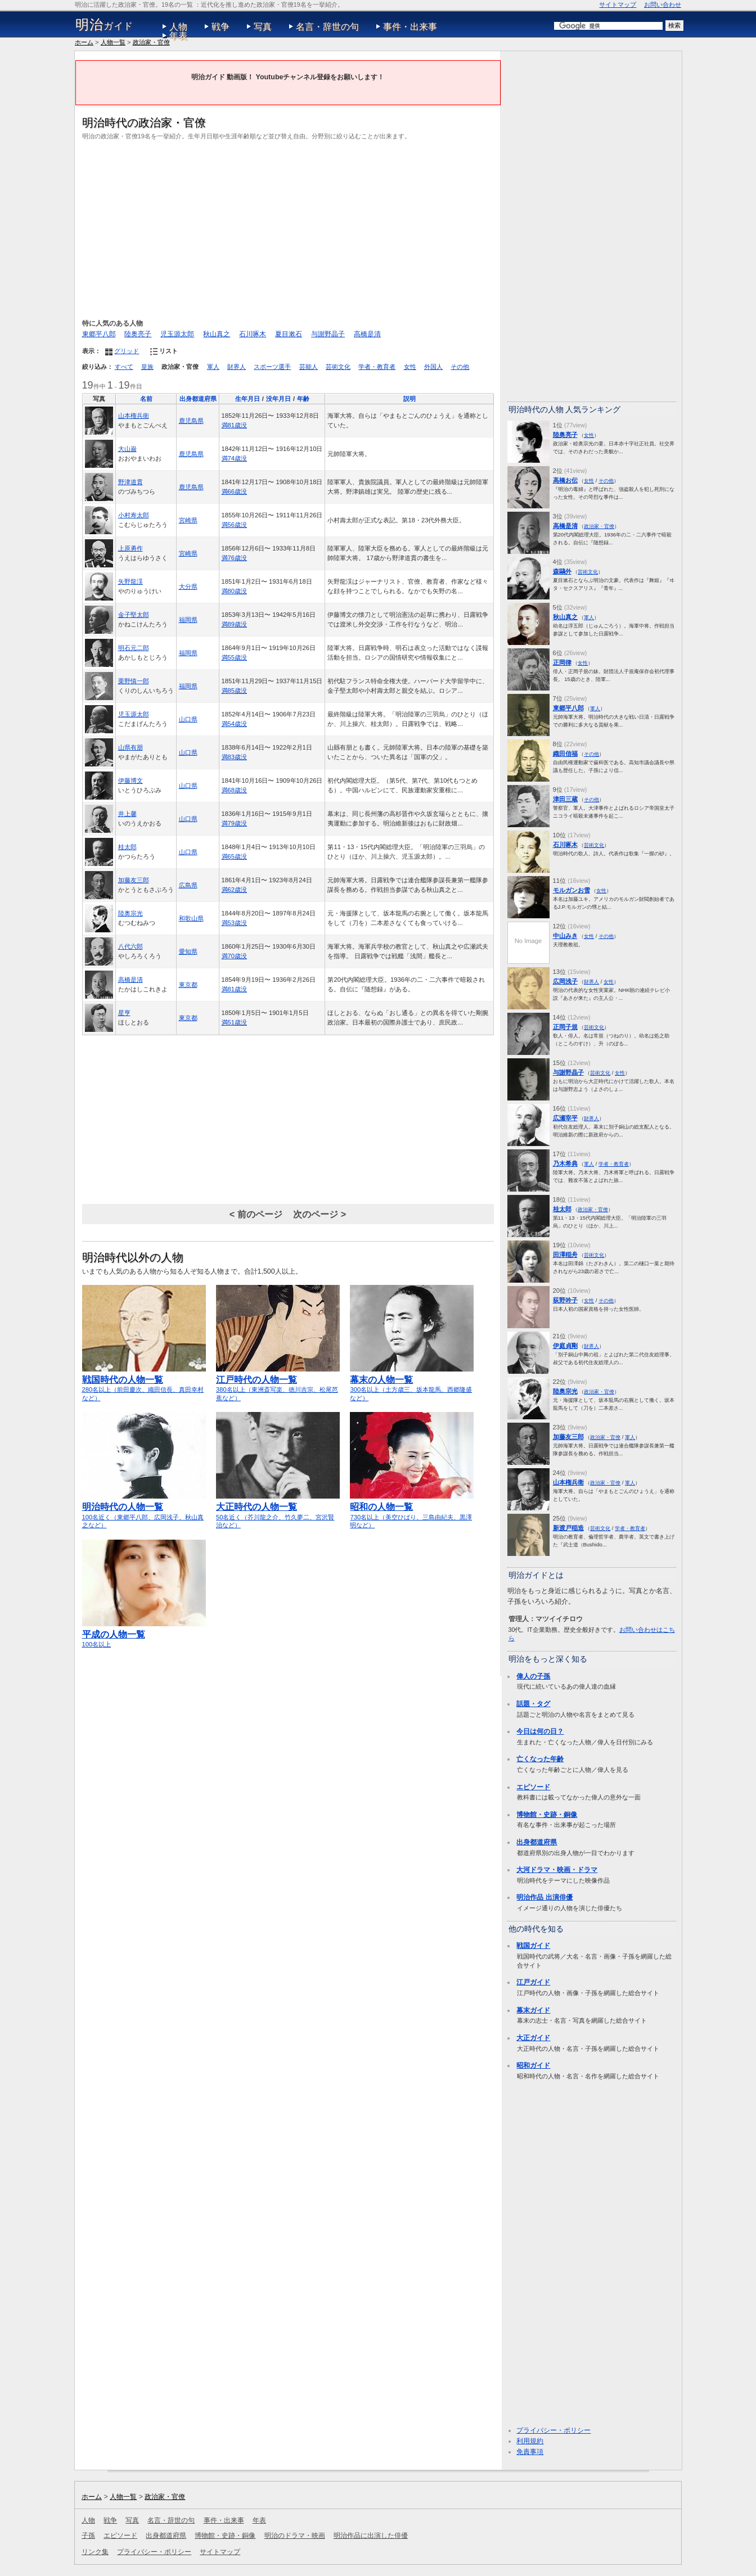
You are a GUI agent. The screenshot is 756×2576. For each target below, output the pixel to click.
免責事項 (529, 2452)
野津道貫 (130, 482)
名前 (146, 398)
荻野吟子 (565, 1300)
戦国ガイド (533, 1946)
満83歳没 (234, 757)
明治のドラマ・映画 (294, 2535)
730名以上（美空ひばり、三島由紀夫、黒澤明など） (412, 1510)
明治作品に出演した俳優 (371, 2535)
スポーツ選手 (272, 366)
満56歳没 (234, 524)
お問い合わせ (662, 4)
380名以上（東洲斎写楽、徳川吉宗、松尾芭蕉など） (278, 1383)
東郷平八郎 (99, 334)
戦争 (221, 26)
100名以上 (144, 1634)
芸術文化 (338, 366)
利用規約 (529, 2441)
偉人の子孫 (533, 1676)
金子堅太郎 (133, 614)
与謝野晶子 (328, 334)
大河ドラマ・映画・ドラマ (556, 1870)
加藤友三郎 (133, 880)
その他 (460, 366)
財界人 (236, 366)
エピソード (533, 1787)
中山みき (565, 935)
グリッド (126, 351)
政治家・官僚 (151, 42)
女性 (410, 366)
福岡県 (188, 619)
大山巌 (127, 448)
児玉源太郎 (177, 334)
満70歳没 (234, 956)
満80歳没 (234, 591)
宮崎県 (188, 520)
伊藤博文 (130, 780)
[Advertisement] (288, 228)
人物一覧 (113, 42)
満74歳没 (234, 458)
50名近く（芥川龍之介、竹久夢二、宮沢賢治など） (278, 1510)
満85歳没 (234, 690)
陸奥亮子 (137, 334)
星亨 (124, 1012)
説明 (409, 398)
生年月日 (247, 398)
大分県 (188, 586)
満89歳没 (234, 624)
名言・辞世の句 (327, 26)
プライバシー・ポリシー (553, 2430)
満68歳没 (234, 790)
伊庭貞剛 (565, 1345)
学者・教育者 (376, 366)
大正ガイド (533, 2038)
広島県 (188, 885)
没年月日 (278, 398)
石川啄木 (252, 334)
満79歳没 (234, 823)
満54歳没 (234, 723)
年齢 (303, 398)
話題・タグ (533, 1704)
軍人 (213, 366)
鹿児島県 (191, 420)
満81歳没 (234, 425)
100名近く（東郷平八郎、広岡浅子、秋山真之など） (144, 1510)
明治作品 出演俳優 (544, 1897)
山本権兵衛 (133, 415)
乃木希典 (565, 1163)
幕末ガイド (533, 2010)
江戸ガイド (533, 1982)
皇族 (147, 366)
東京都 (188, 984)
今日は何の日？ (540, 1731)
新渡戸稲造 (568, 1527)
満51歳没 (234, 1022)
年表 (178, 35)
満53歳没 (234, 922)
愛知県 (188, 951)
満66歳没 (234, 491)
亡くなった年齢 (540, 1759)
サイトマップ (617, 4)
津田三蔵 (565, 799)
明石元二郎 (133, 647)
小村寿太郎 (133, 515)
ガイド (104, 24)
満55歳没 (234, 657)
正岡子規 (565, 1026)
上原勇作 (130, 548)
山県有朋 (130, 747)
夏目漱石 (288, 334)
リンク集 (95, 2552)
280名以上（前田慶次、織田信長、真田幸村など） (144, 1383)
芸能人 (308, 366)
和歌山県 (191, 918)
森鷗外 (562, 571)
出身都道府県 (198, 398)
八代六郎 (130, 946)
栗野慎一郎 (133, 681)
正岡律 (562, 662)
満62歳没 (234, 889)
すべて (124, 366)
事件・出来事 (410, 26)
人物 (178, 26)
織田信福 (565, 753)
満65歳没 (234, 856)
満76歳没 (234, 557)
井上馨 (127, 813)
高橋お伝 (565, 480)
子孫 (88, 2535)
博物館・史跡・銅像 (546, 1815)
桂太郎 (127, 846)
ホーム (84, 42)
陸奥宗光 (130, 913)
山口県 (188, 719)
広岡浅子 (565, 981)
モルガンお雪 (571, 890)
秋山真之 (216, 334)
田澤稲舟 (565, 1254)
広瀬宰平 (565, 1118)
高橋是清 (367, 334)
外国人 (433, 366)
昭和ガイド (533, 2065)
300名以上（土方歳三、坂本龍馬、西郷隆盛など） (412, 1383)
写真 (263, 26)
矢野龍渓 (130, 581)
